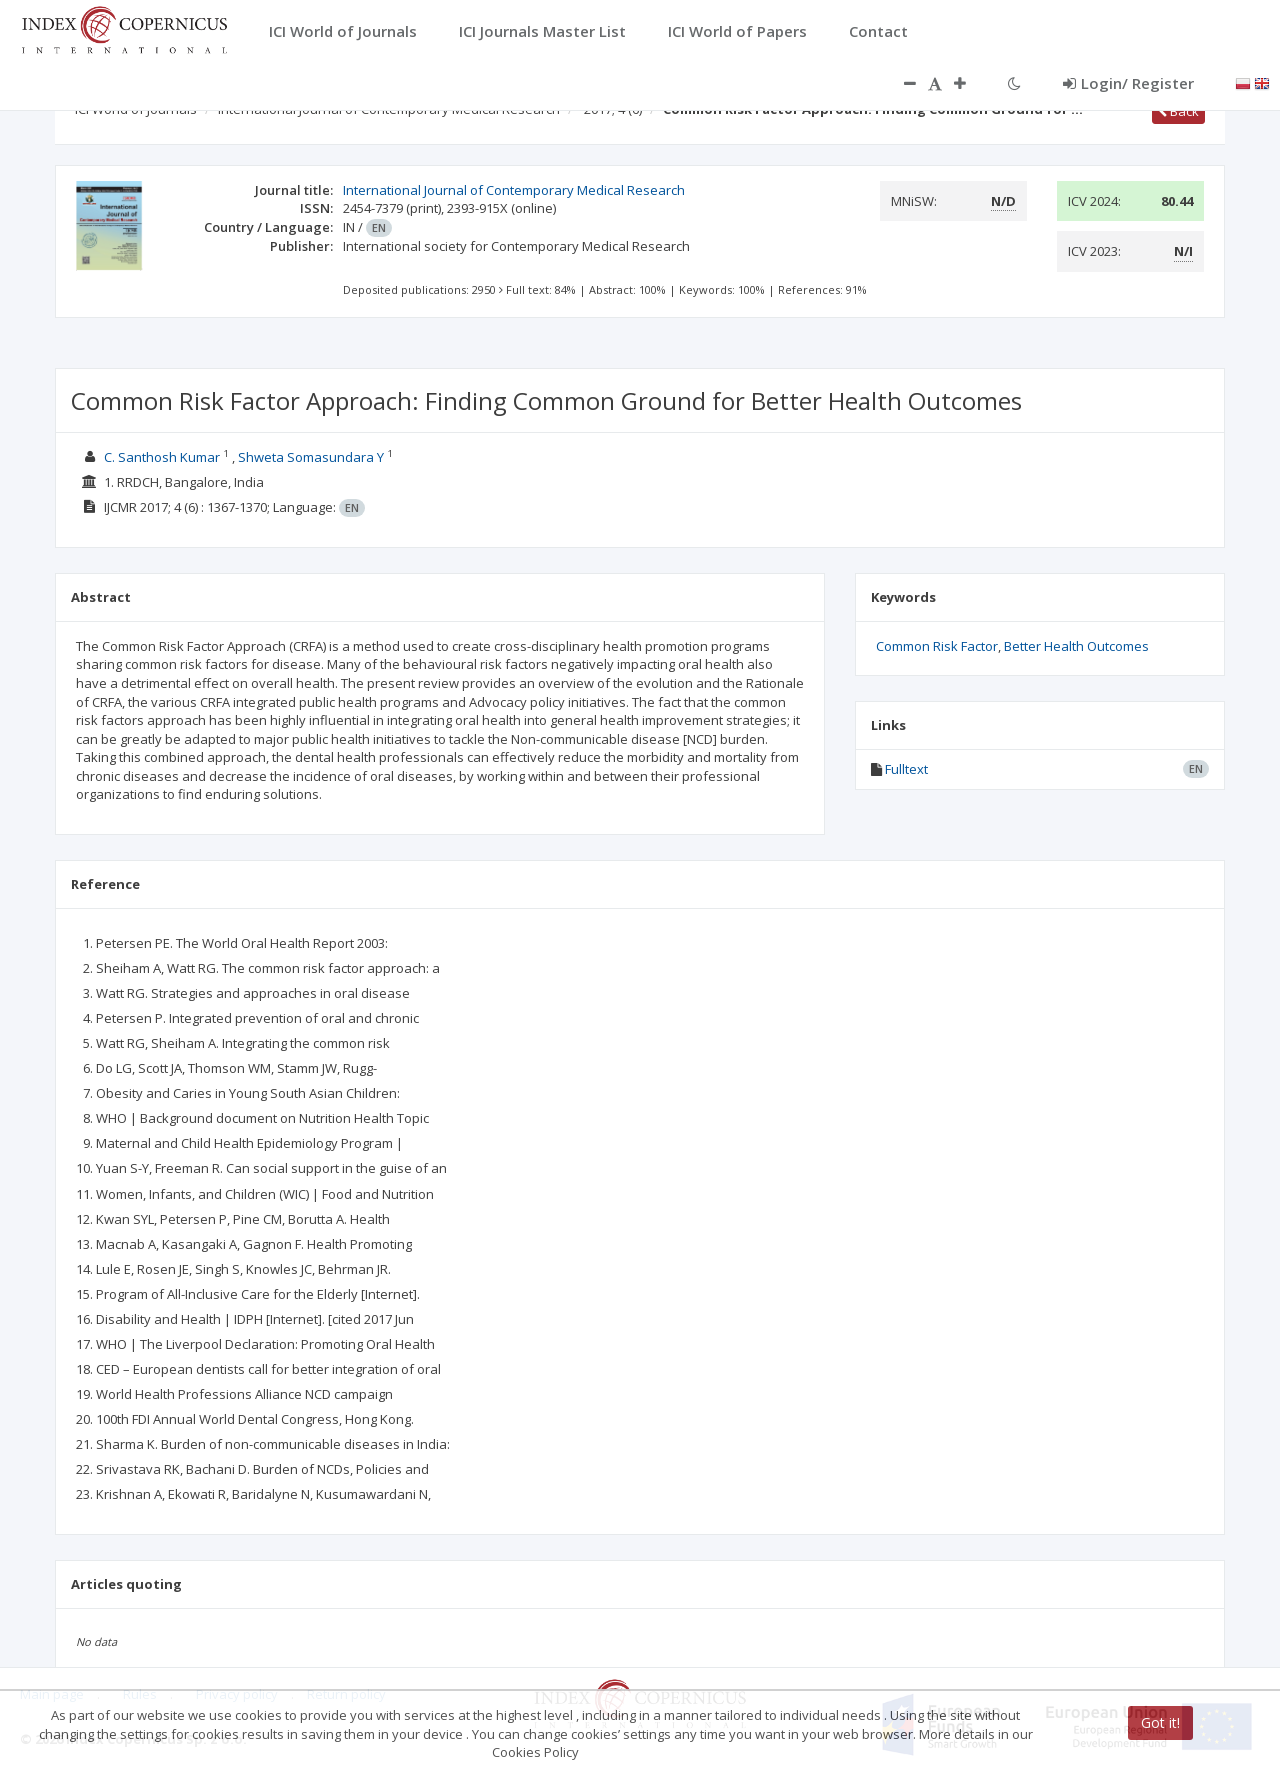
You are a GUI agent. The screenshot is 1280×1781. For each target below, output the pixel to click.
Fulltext (906, 769)
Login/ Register (1128, 83)
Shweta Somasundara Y (311, 457)
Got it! (1160, 1722)
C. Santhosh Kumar (162, 457)
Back (1178, 111)
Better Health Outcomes (1076, 646)
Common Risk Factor (937, 646)
